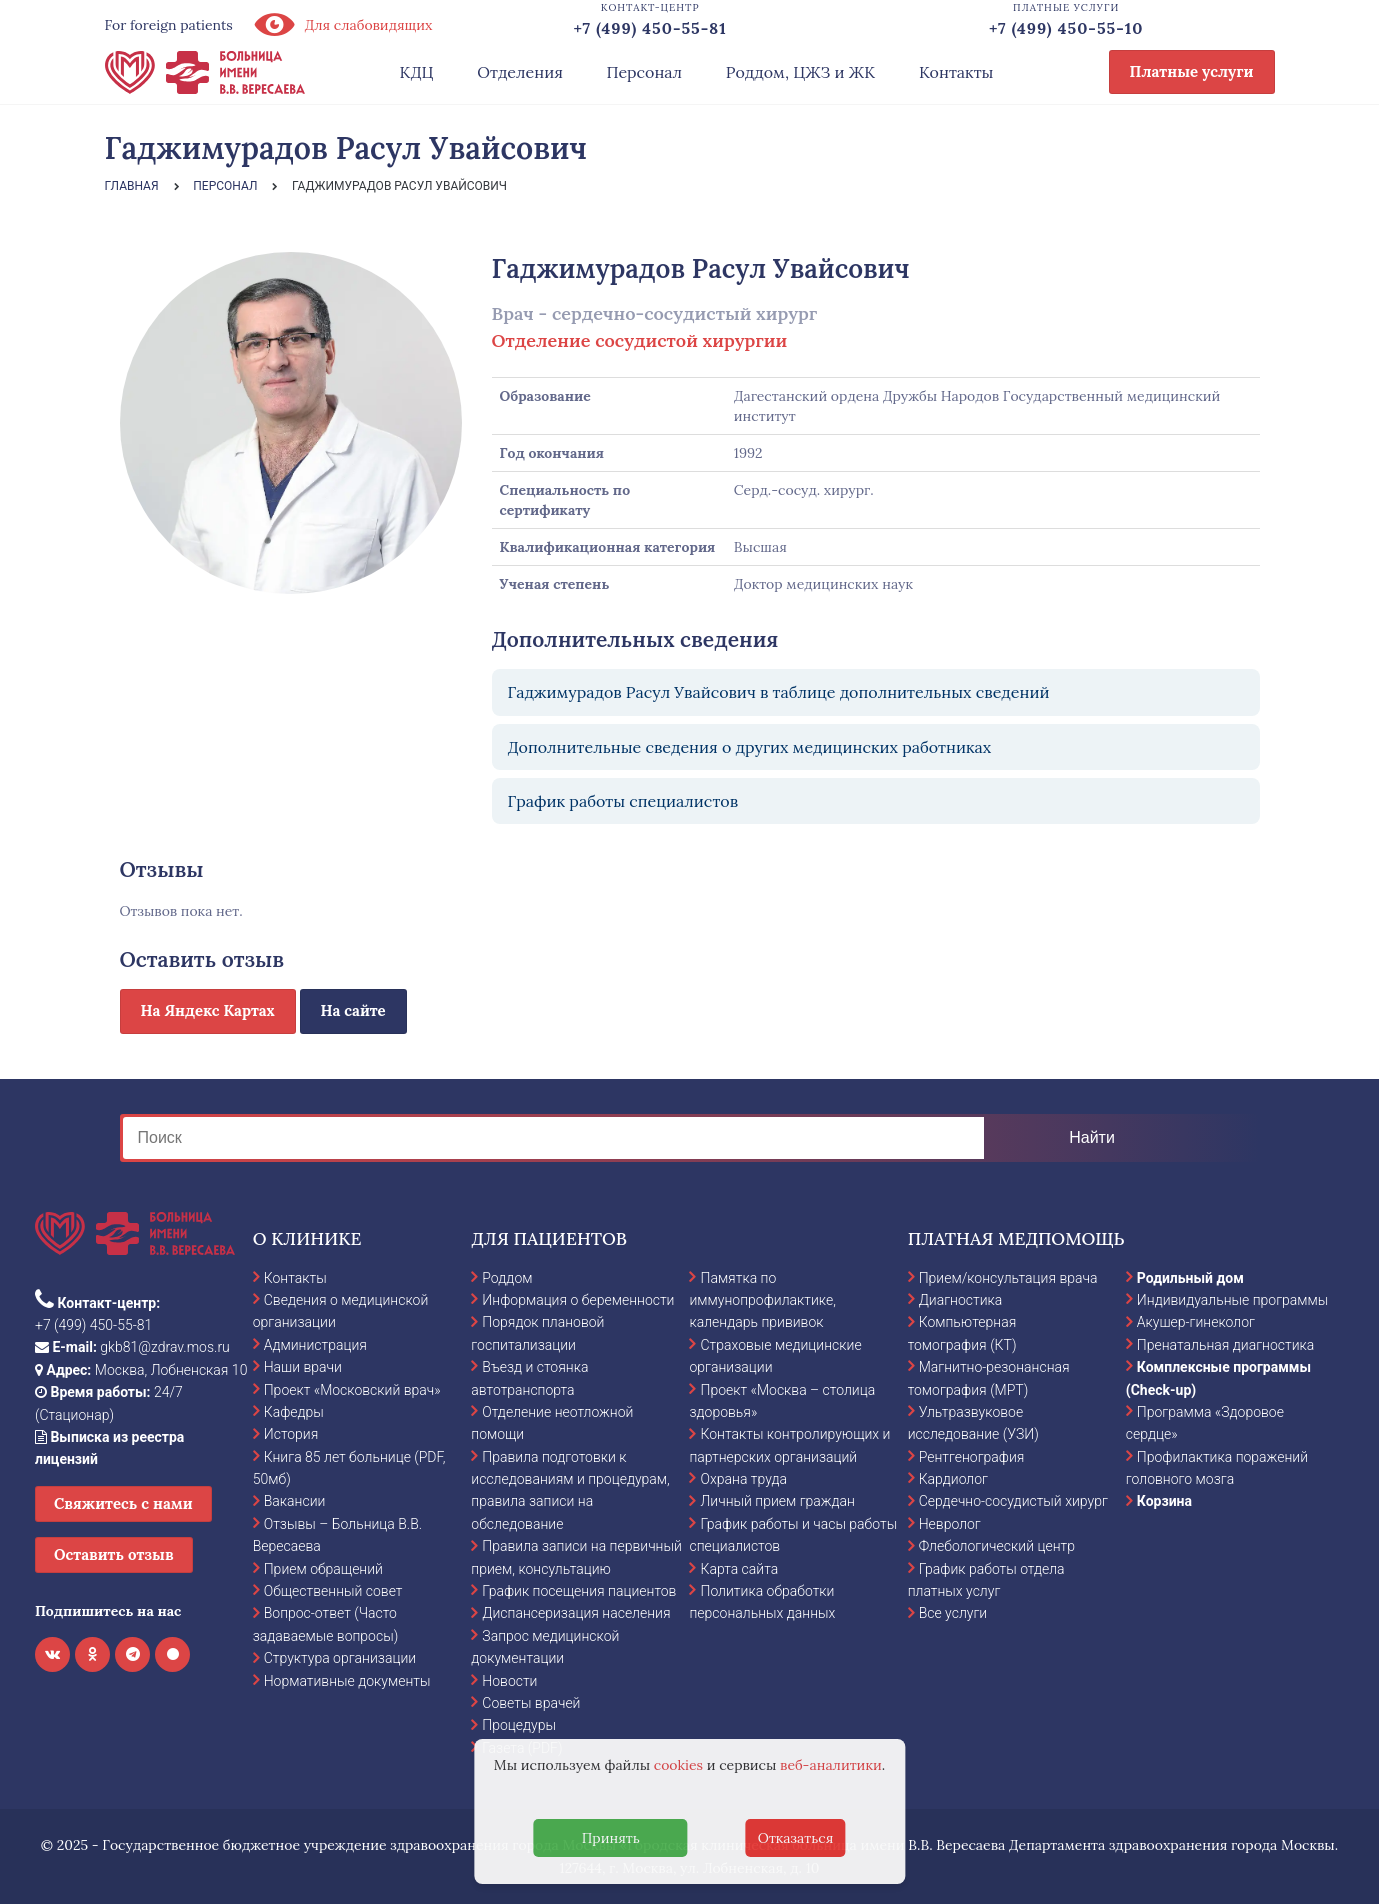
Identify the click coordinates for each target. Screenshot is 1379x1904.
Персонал (645, 72)
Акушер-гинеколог (1196, 1322)
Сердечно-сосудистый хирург (1013, 1501)
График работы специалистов (623, 801)
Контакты (956, 72)
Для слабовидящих (343, 25)
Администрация (315, 1345)
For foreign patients (169, 25)
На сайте (353, 1010)
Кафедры (294, 1412)
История (291, 1434)
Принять (611, 1838)
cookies (678, 1765)
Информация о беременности (578, 1300)
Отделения (520, 72)
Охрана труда (743, 1479)
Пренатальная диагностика (1225, 1345)
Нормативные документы (347, 1681)
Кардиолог (953, 1479)
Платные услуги (1192, 71)
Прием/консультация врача (1008, 1278)
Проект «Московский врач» (352, 1390)
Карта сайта (739, 1569)
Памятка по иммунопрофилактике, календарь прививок (762, 1300)
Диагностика (961, 1300)
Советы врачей (531, 1703)
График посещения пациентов (579, 1591)
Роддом (507, 1278)
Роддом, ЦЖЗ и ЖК (800, 72)
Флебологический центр (997, 1546)
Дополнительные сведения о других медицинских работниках (750, 747)
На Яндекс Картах (208, 1010)
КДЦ (417, 72)
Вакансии (295, 1501)
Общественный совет (333, 1591)
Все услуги (953, 1613)
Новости (509, 1681)
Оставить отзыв (114, 1554)
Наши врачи (303, 1367)
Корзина (1164, 1501)
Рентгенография (972, 1457)
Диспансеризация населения (576, 1613)
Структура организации (340, 1658)
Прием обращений (323, 1569)
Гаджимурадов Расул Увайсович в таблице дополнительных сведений (779, 692)
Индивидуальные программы (1233, 1300)
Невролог (950, 1524)
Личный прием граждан (777, 1501)
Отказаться (796, 1838)
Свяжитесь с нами (123, 1503)
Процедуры (519, 1725)
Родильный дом (1190, 1278)
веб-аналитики (831, 1765)
